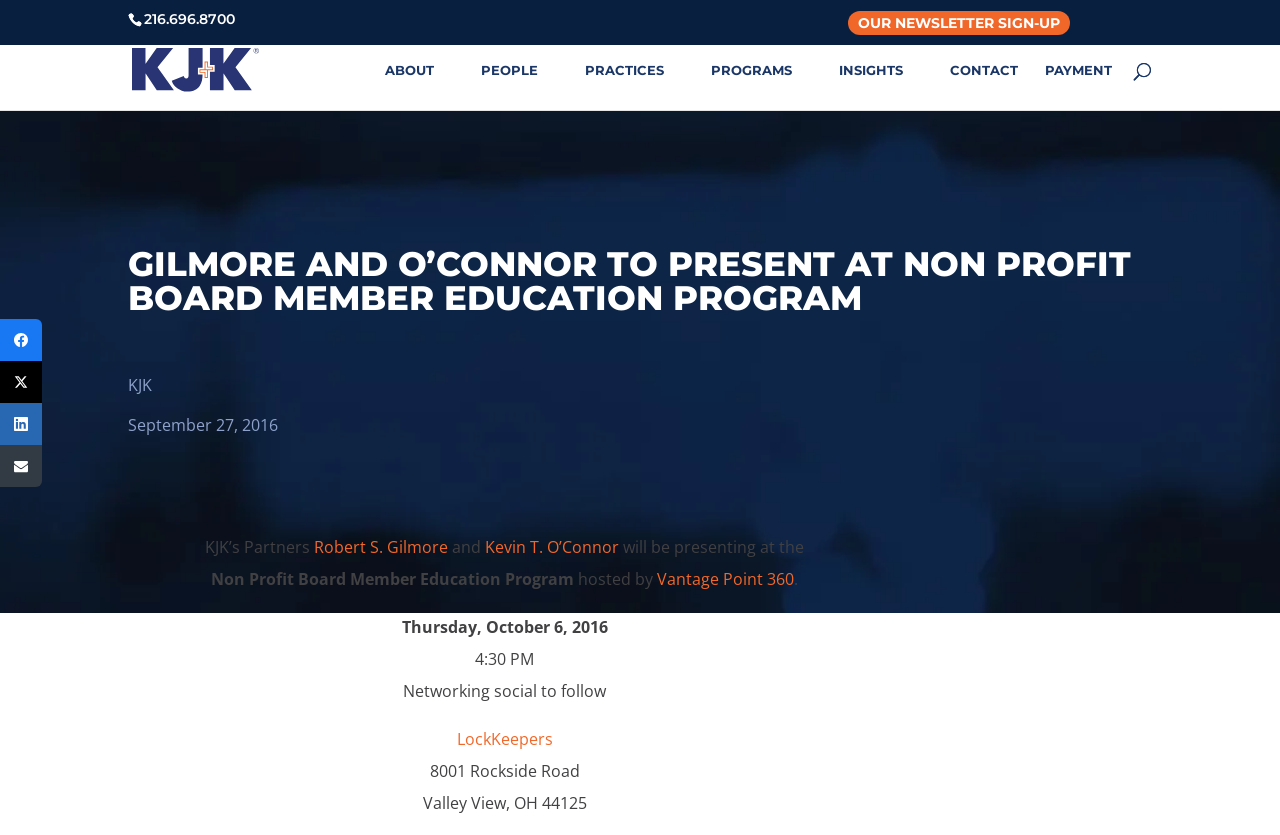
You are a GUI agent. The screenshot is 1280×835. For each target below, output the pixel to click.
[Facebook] (21, 340)
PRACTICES (624, 70)
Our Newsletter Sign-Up (959, 23)
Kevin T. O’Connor (552, 547)
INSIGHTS (871, 70)
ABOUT (409, 70)
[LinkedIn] (21, 424)
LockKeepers (505, 739)
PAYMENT (1078, 70)
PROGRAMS (751, 70)
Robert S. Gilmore (381, 547)
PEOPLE (509, 70)
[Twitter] (21, 382)
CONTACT (984, 70)
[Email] (21, 466)
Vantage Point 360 (725, 579)
